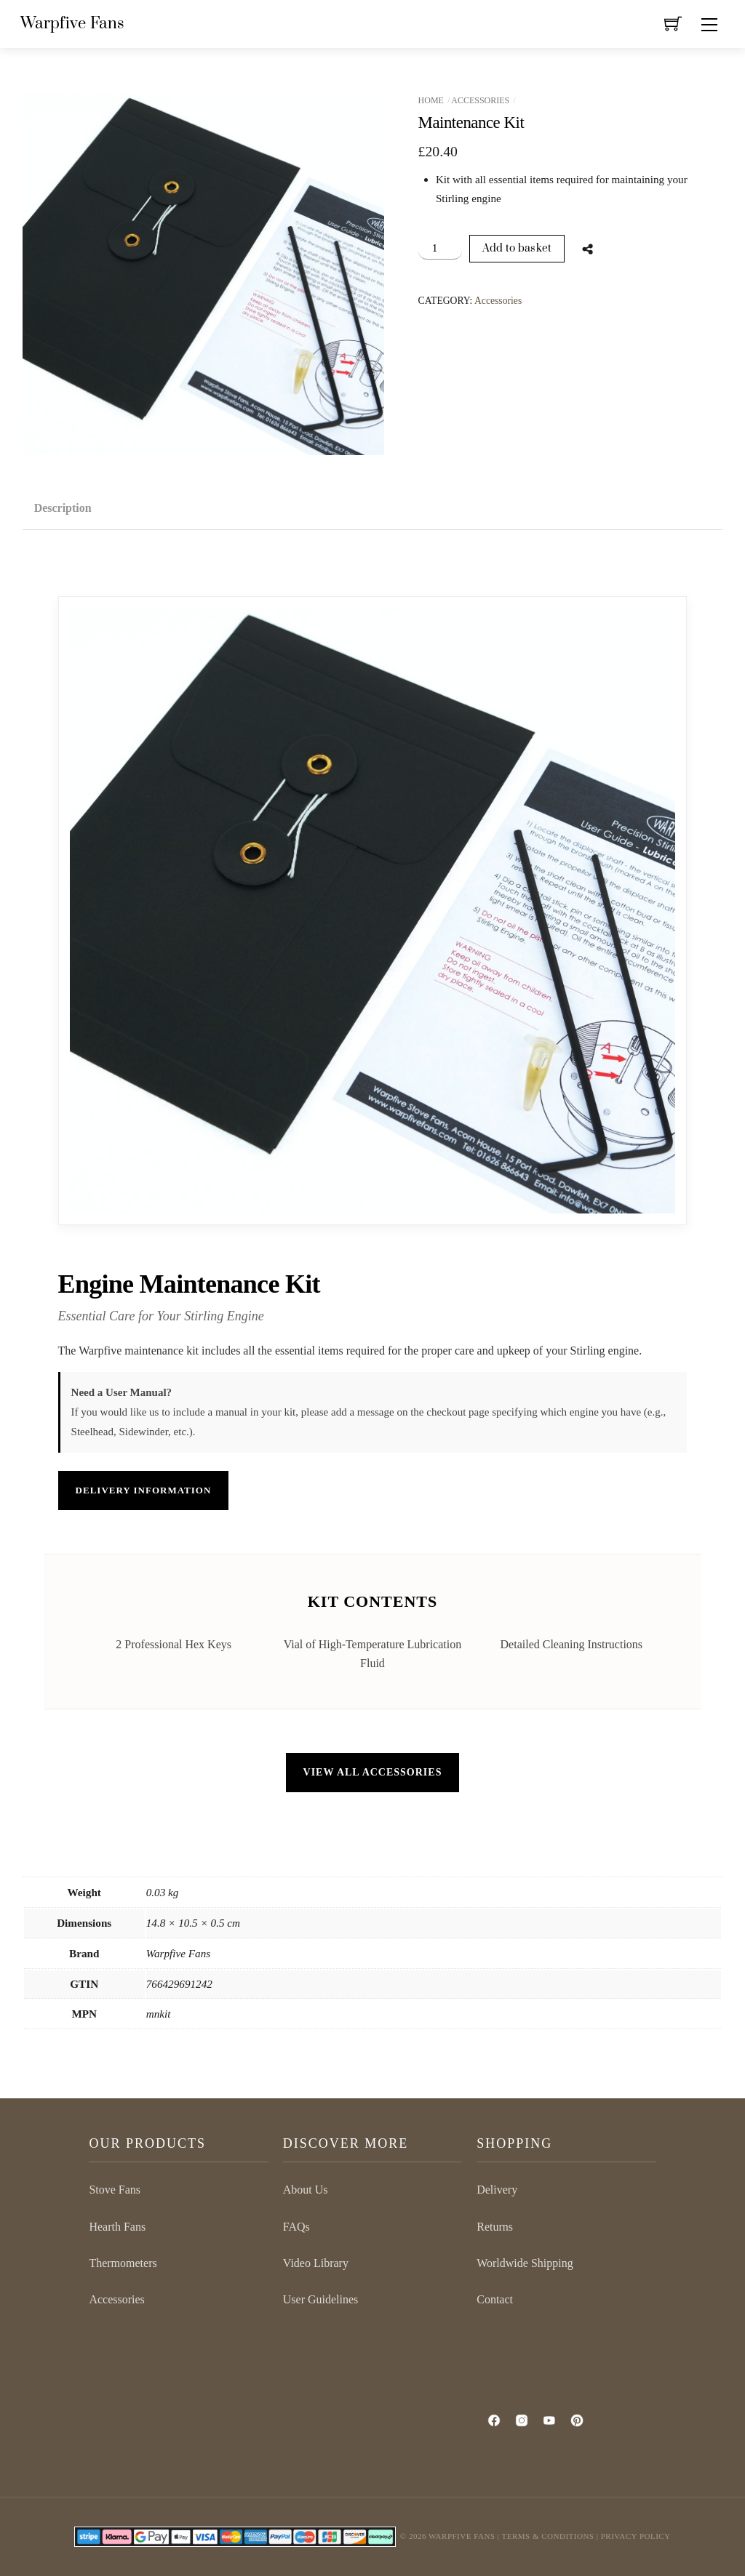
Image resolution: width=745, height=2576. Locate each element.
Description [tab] (63, 508)
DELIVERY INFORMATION (144, 1490)
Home (431, 100)
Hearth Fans (117, 2226)
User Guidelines (321, 2299)
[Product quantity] (440, 248)
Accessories (480, 100)
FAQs (296, 2226)
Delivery (497, 2189)
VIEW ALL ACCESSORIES (372, 1772)
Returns (495, 2226)
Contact (495, 2299)
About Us (305, 2189)
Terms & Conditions (548, 2536)
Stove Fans (114, 2189)
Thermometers (122, 2263)
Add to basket (517, 248)
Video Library (315, 2263)
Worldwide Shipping (525, 2263)
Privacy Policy (636, 2536)
